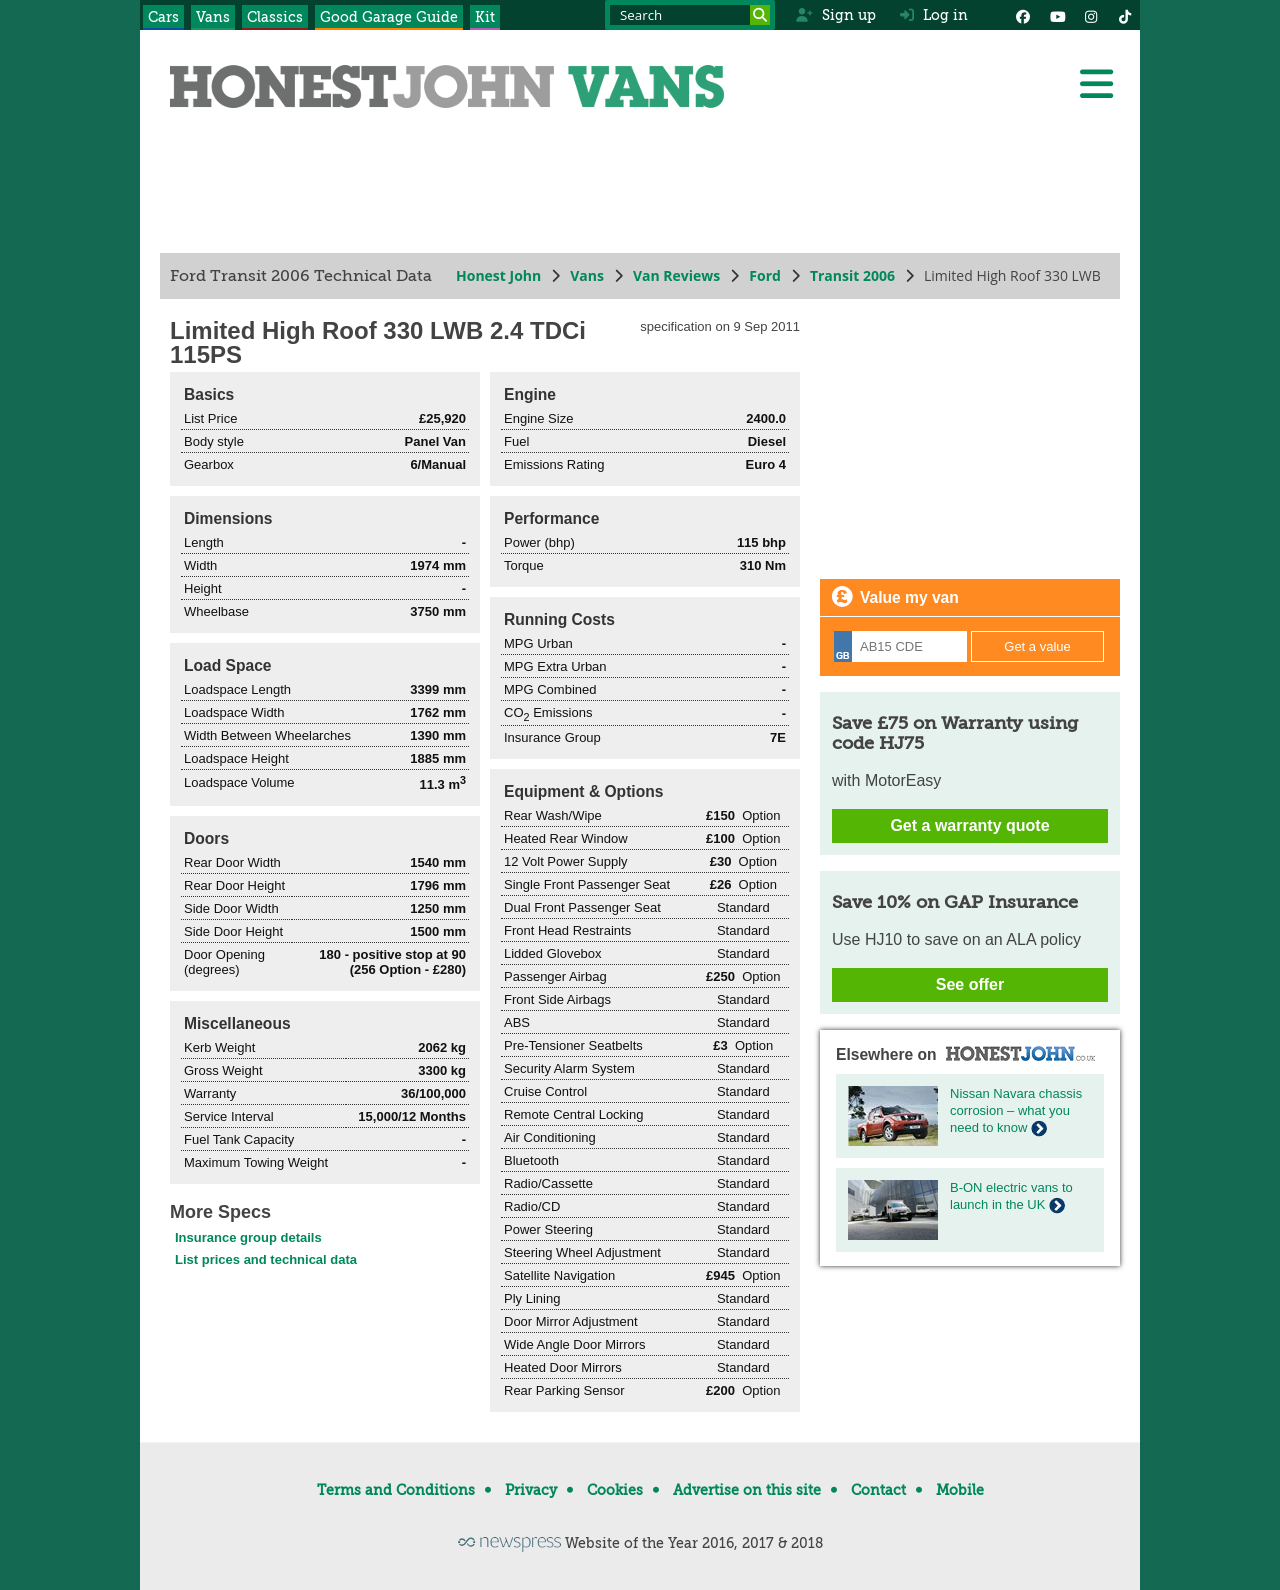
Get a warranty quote (969, 825)
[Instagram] (1091, 15)
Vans (213, 17)
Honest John (498, 275)
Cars (163, 17)
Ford (765, 275)
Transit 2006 (852, 275)
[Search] (760, 15)
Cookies (615, 1490)
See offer (970, 984)
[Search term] (690, 15)
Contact (878, 1490)
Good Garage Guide (389, 17)
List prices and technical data (266, 1259)
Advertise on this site (747, 1490)
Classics (275, 17)
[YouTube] (1057, 15)
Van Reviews (676, 275)
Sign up (835, 15)
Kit (485, 17)
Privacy (531, 1490)
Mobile (960, 1490)
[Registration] (900, 646)
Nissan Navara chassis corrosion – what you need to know (1016, 1110)
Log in (934, 15)
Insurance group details (248, 1237)
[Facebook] (1023, 15)
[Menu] (1096, 84)
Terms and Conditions (396, 1490)
